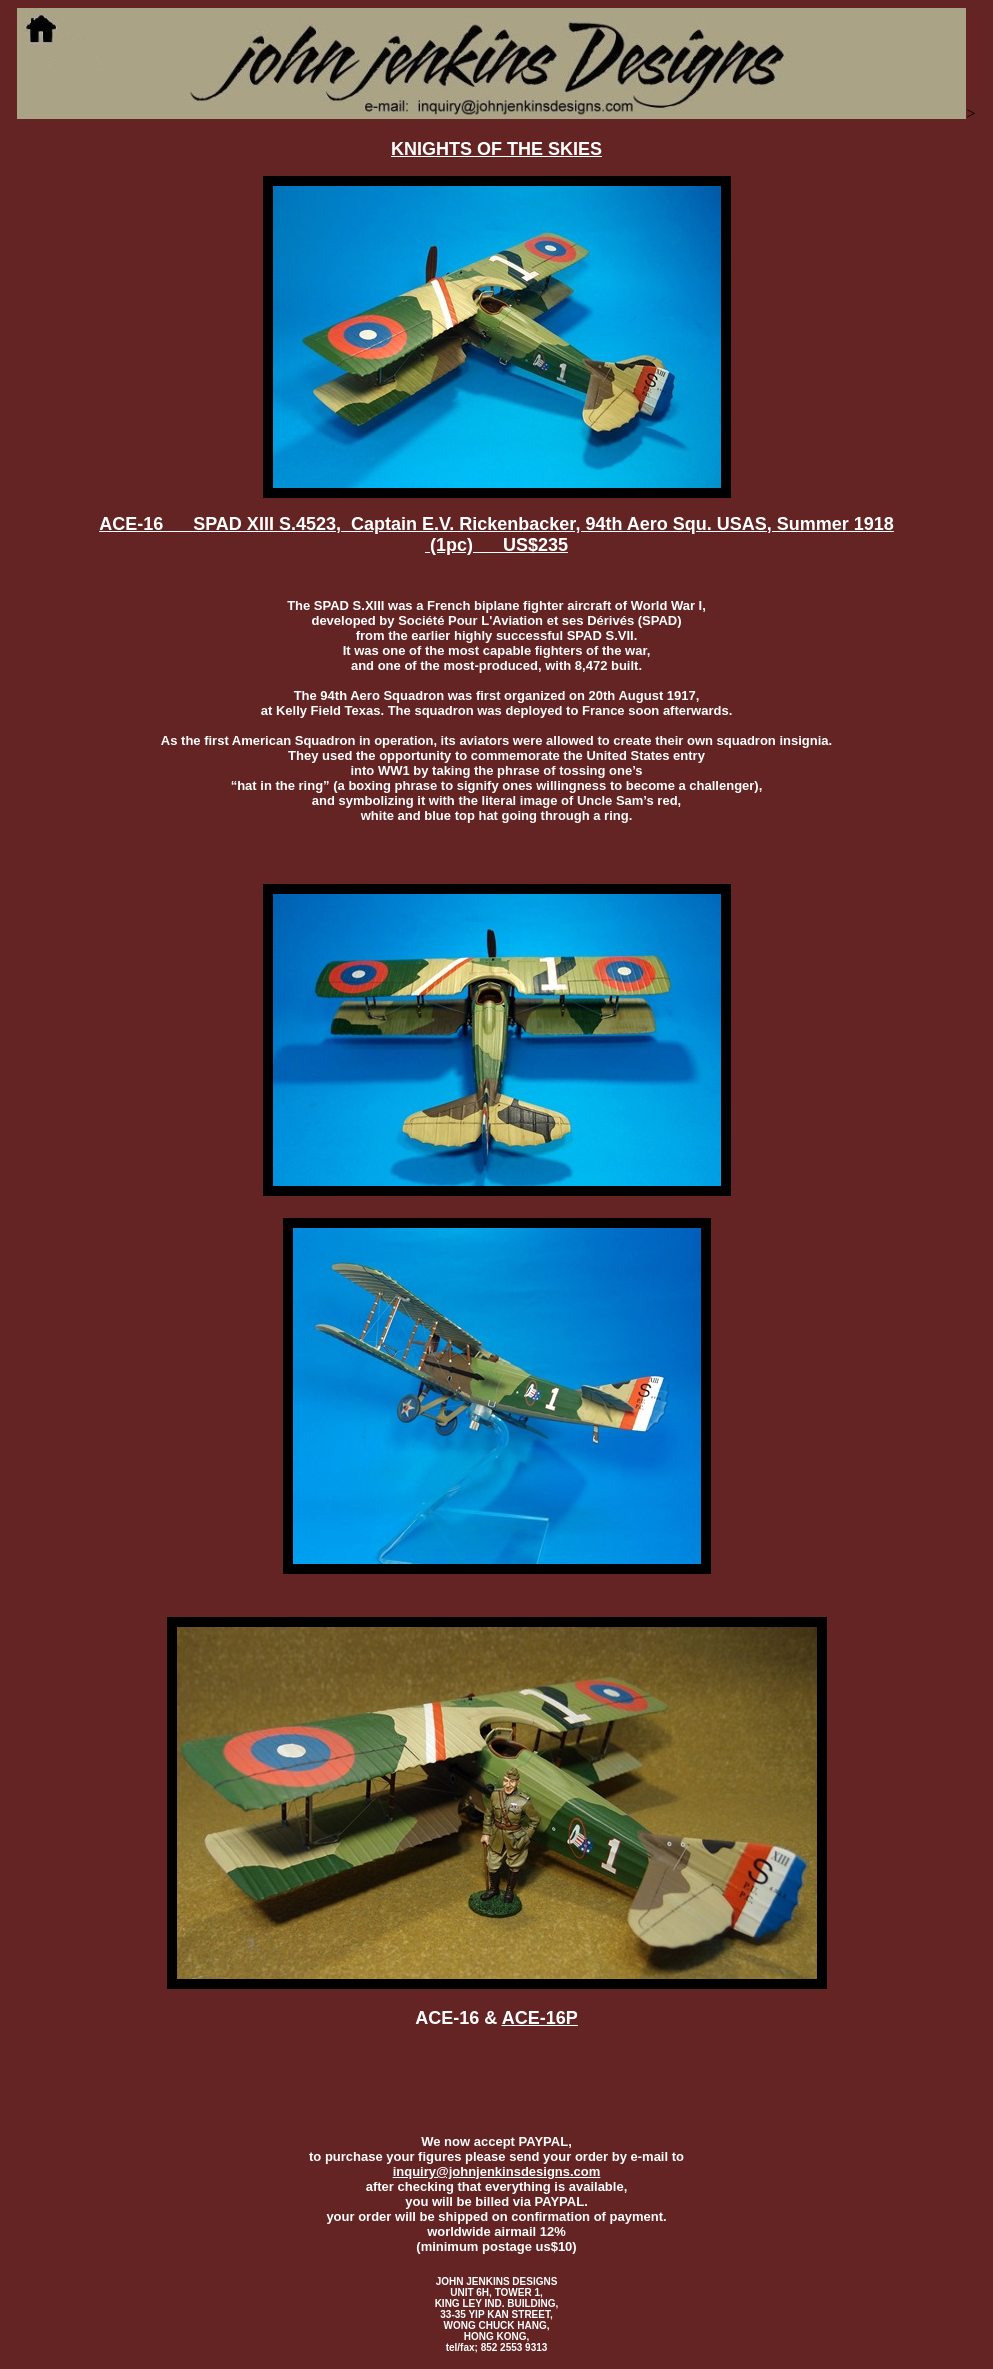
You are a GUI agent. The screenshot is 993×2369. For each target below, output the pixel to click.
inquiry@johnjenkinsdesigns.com (497, 2171)
